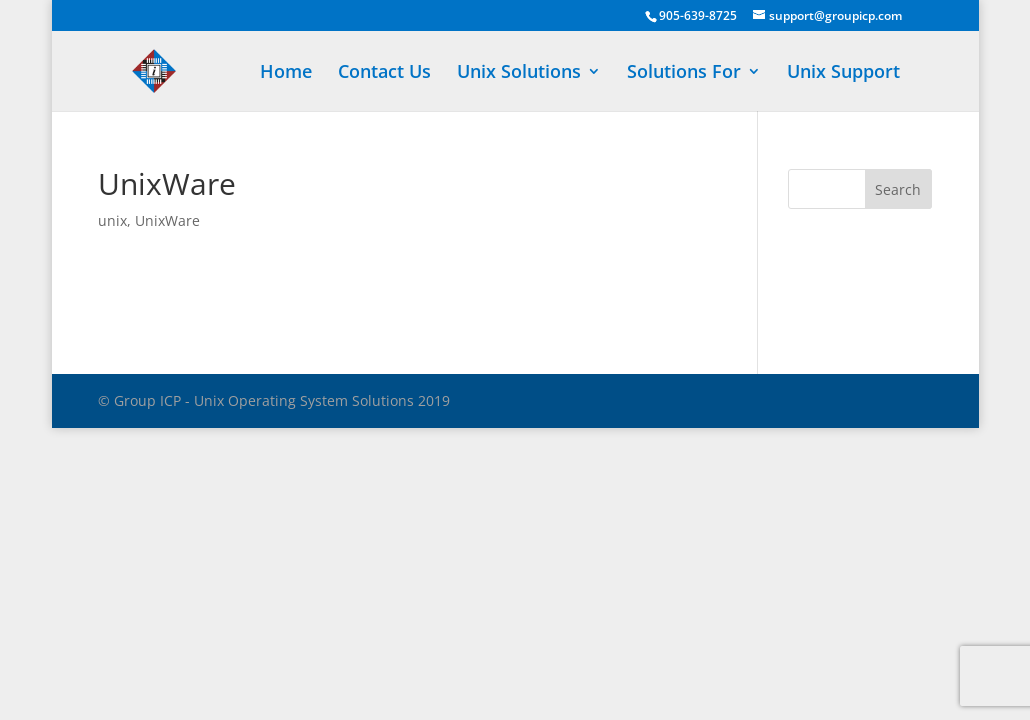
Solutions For (684, 73)
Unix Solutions (519, 73)
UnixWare (167, 220)
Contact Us (384, 73)
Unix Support (843, 73)
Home (286, 73)
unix (112, 220)
